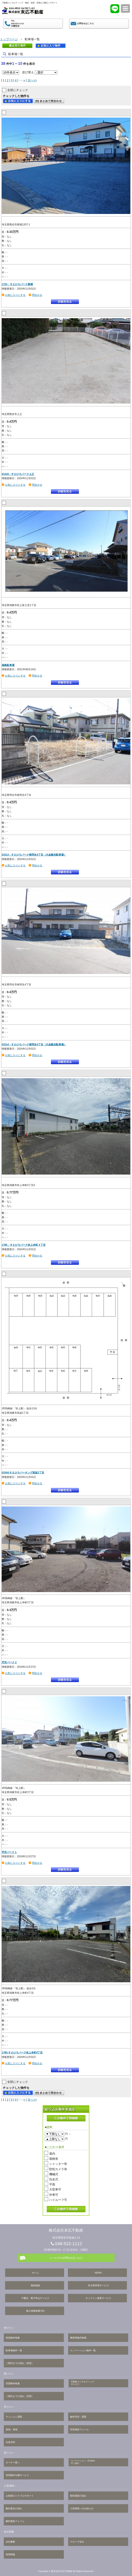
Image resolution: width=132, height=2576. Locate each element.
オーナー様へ (13, 2462)
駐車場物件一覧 (14, 2350)
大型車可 (55, 2189)
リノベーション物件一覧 (83, 2350)
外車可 (53, 2194)
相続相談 (35, 2285)
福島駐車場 (8, 665)
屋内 (52, 2153)
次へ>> (32, 80)
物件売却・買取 (78, 2416)
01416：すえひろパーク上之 (18, 474)
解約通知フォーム (15, 2521)
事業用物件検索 (78, 2337)
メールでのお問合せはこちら (66, 2257)
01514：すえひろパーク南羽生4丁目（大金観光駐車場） (34, 1044)
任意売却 (10, 2442)
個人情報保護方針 (35, 2311)
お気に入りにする (15, 295)
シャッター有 (58, 2164)
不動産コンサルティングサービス (82, 2382)
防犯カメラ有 (58, 2169)
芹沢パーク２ (9, 1662)
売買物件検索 (13, 2383)
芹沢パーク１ (9, 1852)
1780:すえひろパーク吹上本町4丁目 (22, 2052)
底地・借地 (11, 2429)
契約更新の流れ (78, 2495)
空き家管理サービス (98, 2285)
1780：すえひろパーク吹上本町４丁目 (24, 1244)
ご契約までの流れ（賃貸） (20, 2363)
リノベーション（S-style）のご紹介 (84, 2461)
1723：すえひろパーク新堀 (17, 284)
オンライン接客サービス (98, 2298)
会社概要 (10, 2541)
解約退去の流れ (14, 2508)
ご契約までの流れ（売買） (20, 2396)
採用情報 (10, 2554)
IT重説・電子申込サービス (35, 2298)
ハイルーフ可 (58, 2199)
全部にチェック (17, 90)
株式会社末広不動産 (23, 10)
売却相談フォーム (79, 2429)
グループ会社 (77, 2541)
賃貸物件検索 (13, 2337)
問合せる (37, 295)
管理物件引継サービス (17, 2475)
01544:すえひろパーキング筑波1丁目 (23, 1472)
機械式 (53, 2174)
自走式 (53, 2179)
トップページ (9, 39)
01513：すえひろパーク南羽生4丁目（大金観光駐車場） (34, 854)
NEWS (98, 2272)
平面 (52, 2184)
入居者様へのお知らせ (81, 2508)
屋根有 (53, 2159)
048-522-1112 (68, 2243)
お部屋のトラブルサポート (20, 2495)
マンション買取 (14, 2416)
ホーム (35, 2272)
